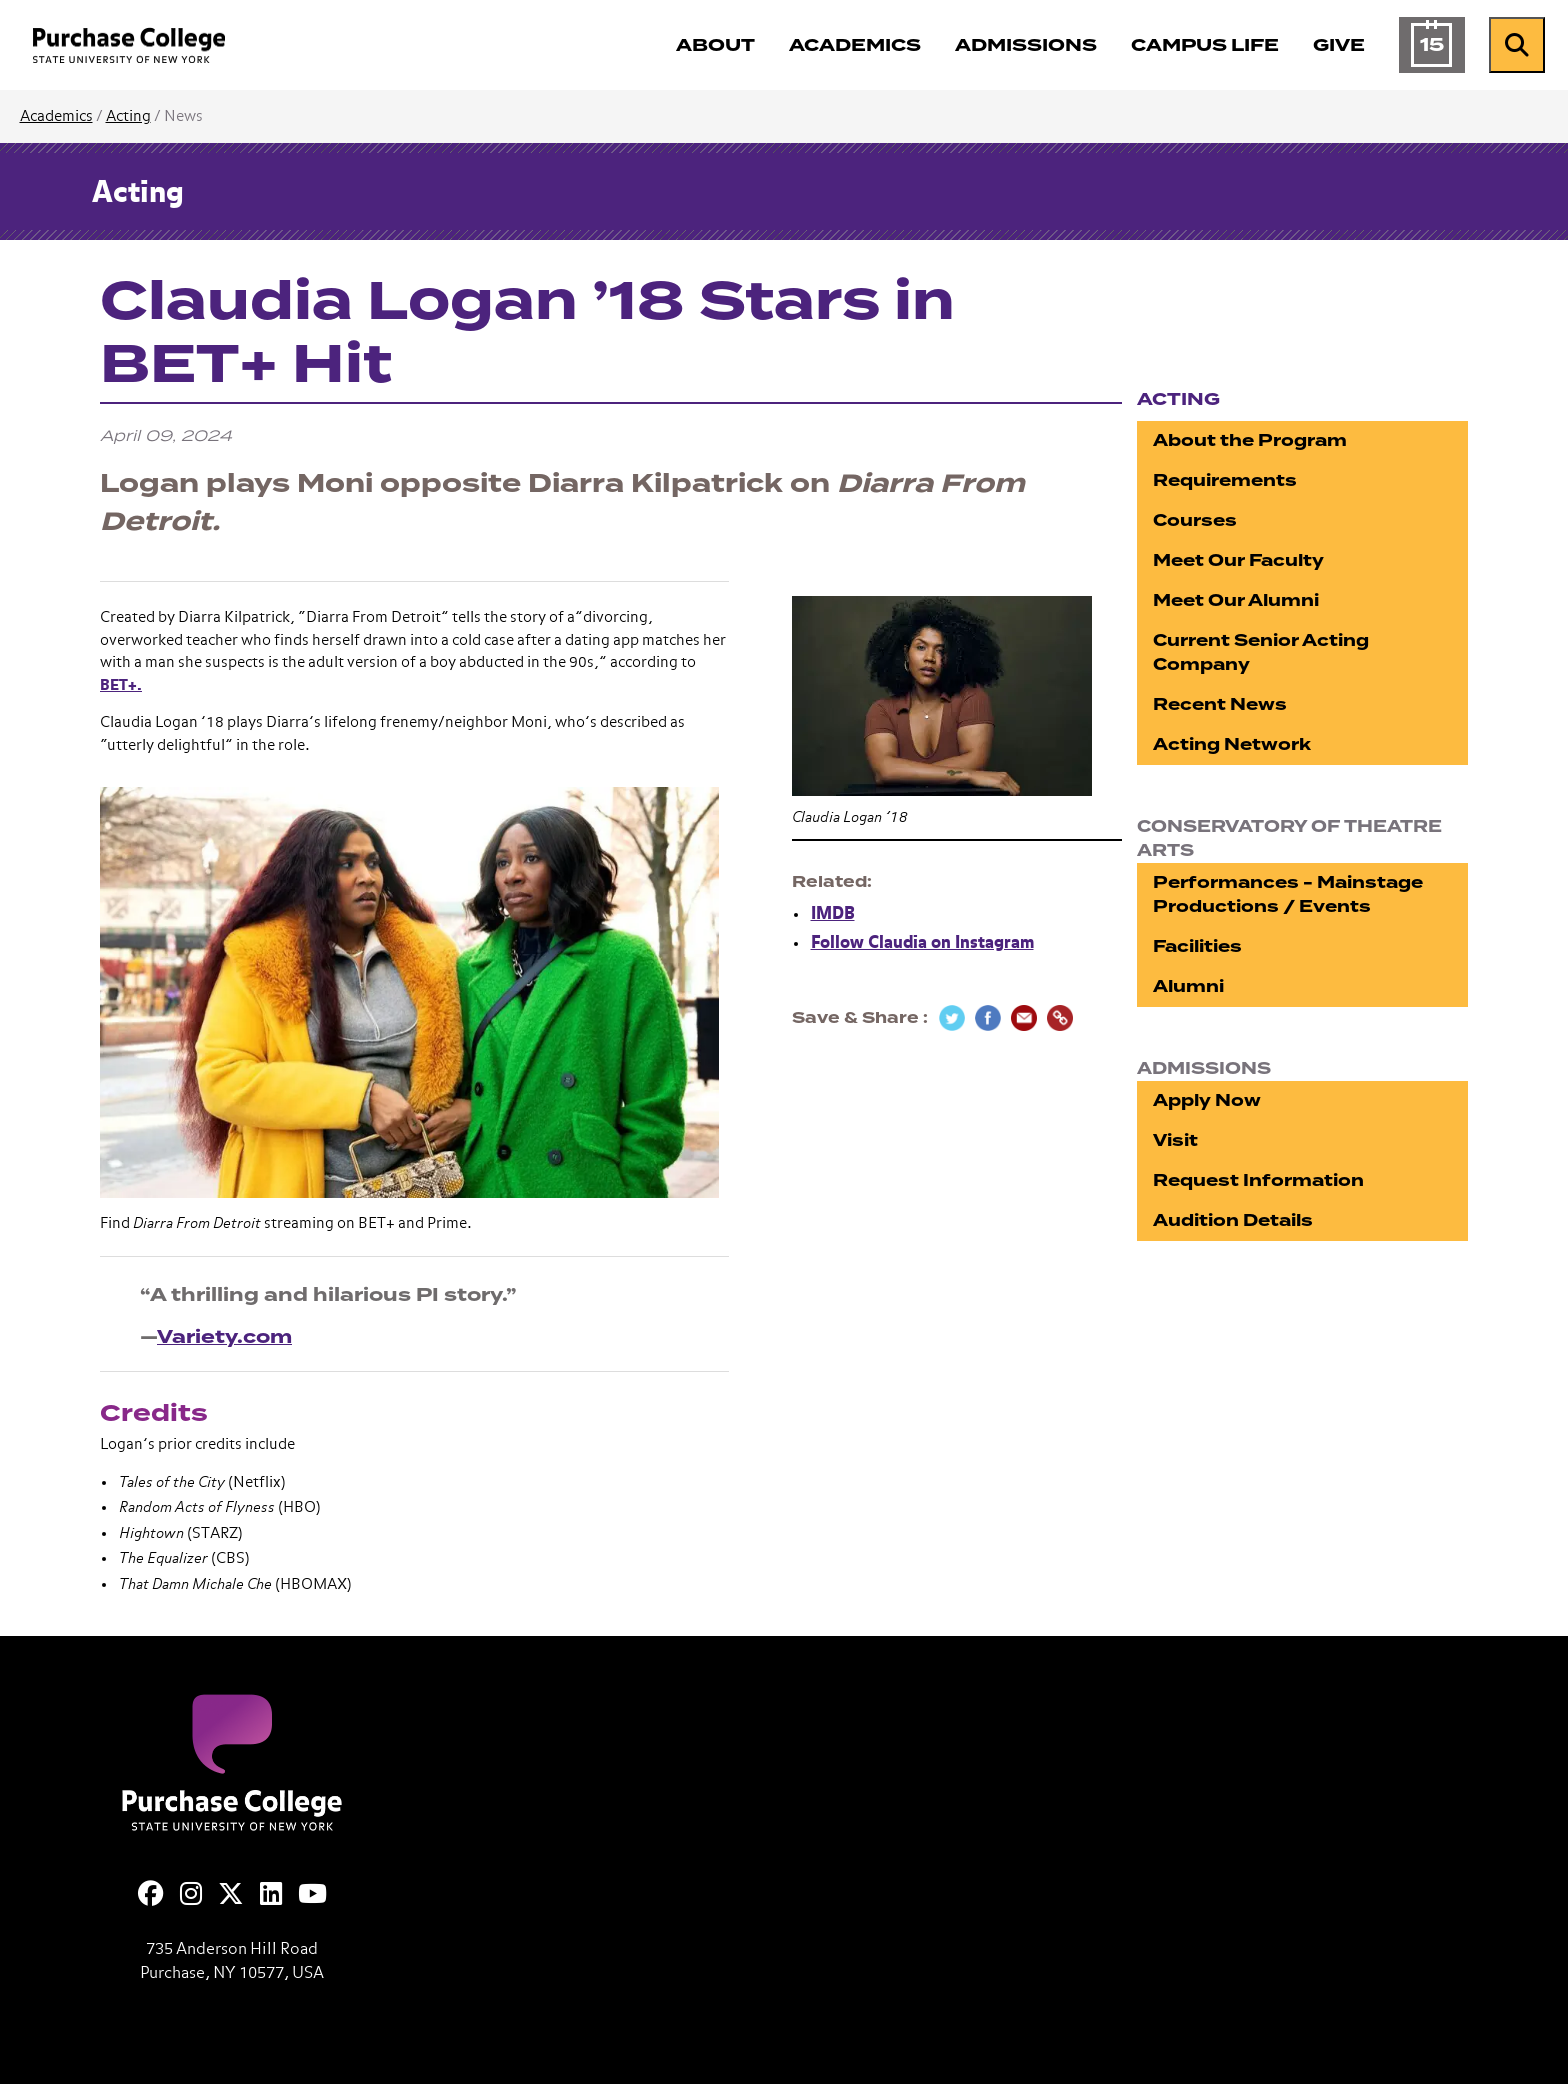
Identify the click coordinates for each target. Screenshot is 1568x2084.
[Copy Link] (1060, 1018)
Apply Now (1207, 1100)
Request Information (1258, 1180)
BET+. (121, 685)
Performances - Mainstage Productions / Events (1288, 894)
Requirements (1225, 480)
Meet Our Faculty (1238, 560)
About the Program (1250, 440)
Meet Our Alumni (1236, 600)
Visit (1175, 1140)
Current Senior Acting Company (1261, 652)
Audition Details (1233, 1220)
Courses (1195, 520)
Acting (128, 116)
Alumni (1188, 986)
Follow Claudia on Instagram (922, 943)
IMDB (833, 914)
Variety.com (224, 1337)
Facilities (1197, 946)
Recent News (1220, 704)
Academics (56, 116)
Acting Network (1232, 744)
